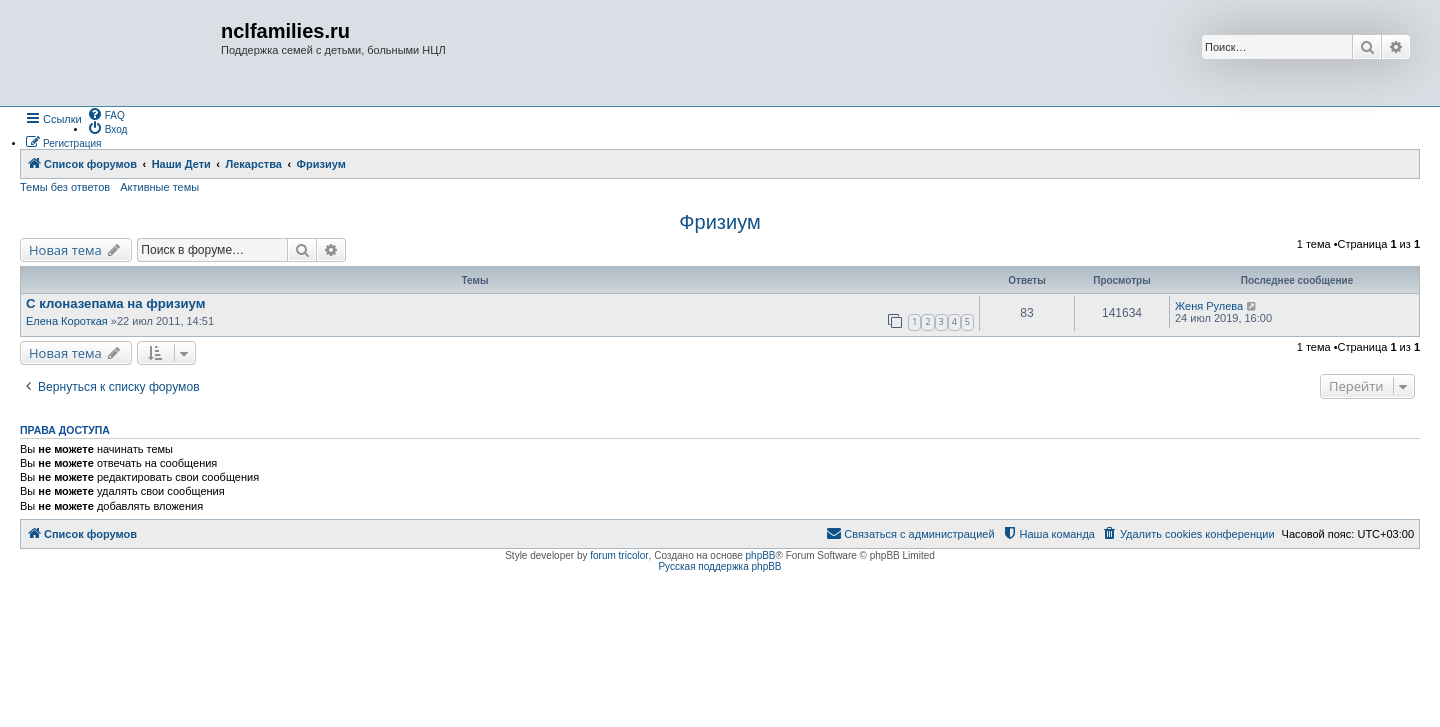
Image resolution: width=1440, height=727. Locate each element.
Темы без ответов (65, 187)
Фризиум (719, 222)
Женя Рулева (1209, 306)
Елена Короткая (67, 321)
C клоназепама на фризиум (116, 303)
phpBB (761, 555)
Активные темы (159, 187)
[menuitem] (106, 114)
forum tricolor (619, 555)
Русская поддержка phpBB (719, 566)
